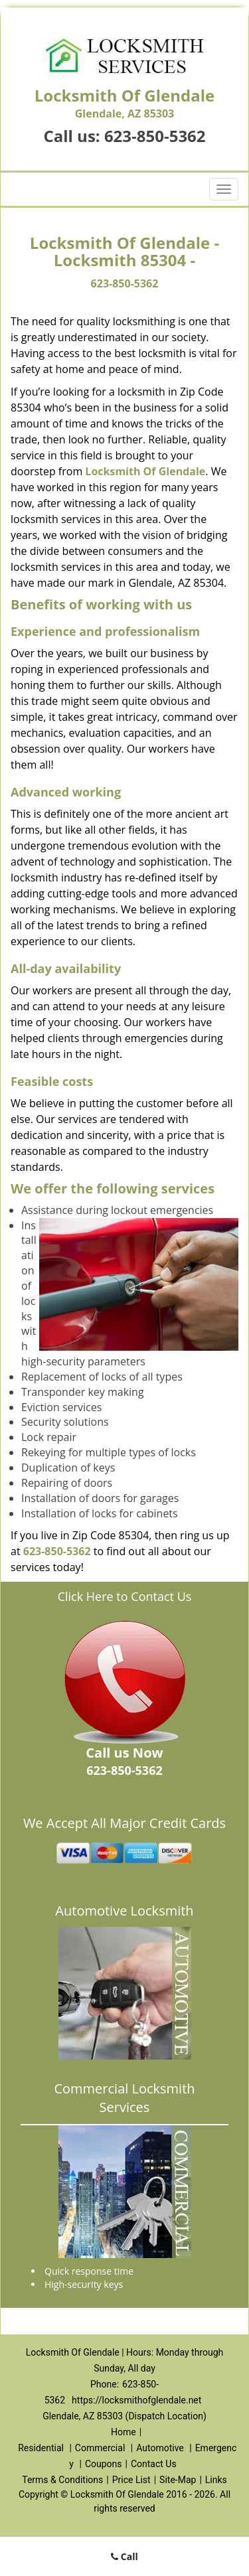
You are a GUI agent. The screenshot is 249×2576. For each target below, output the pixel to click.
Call (124, 2556)
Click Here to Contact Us (125, 1596)
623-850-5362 (155, 136)
